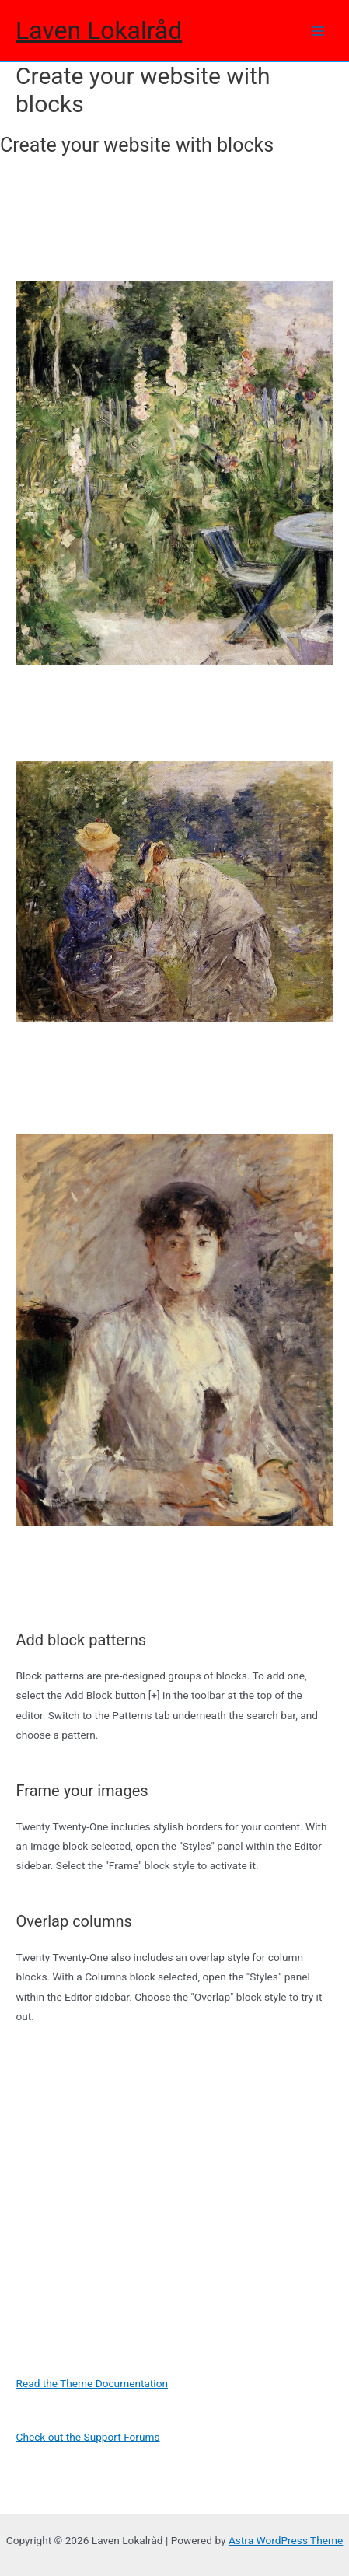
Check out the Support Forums (88, 2437)
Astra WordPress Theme (286, 2540)
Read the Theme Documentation (92, 2383)
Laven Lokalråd (99, 30)
